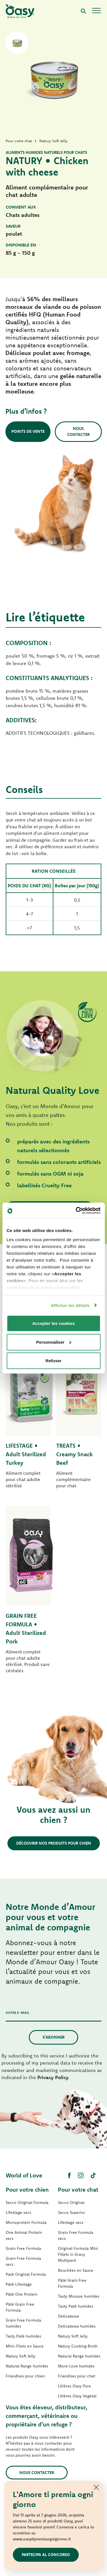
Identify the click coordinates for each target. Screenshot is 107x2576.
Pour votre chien (27, 2189)
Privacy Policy (52, 2077)
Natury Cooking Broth (78, 2346)
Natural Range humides (27, 2366)
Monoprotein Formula (26, 2222)
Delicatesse (68, 2316)
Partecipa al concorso (46, 2554)
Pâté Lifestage (19, 2284)
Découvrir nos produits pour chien (53, 1843)
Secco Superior (71, 2212)
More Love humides (76, 2366)
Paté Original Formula (26, 2274)
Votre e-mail (17, 2012)
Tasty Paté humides (23, 2336)
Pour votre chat (78, 2189)
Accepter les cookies (53, 1323)
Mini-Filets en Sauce (25, 2346)
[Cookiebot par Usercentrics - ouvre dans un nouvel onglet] (76, 1210)
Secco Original (71, 2202)
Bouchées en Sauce (75, 2270)
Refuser (54, 1360)
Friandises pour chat (76, 2376)
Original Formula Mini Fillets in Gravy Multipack (78, 2254)
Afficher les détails (70, 1305)
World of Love (24, 2175)
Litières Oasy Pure (74, 2386)
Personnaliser (53, 1341)
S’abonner (53, 2037)
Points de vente (28, 431)
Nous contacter (78, 431)
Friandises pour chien (25, 2376)
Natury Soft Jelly (20, 2356)
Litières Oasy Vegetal (77, 2395)
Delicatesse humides (77, 2326)
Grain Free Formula (23, 2248)
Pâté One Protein (21, 2294)
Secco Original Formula (27, 2202)
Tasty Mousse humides (78, 2296)
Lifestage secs (18, 2212)
